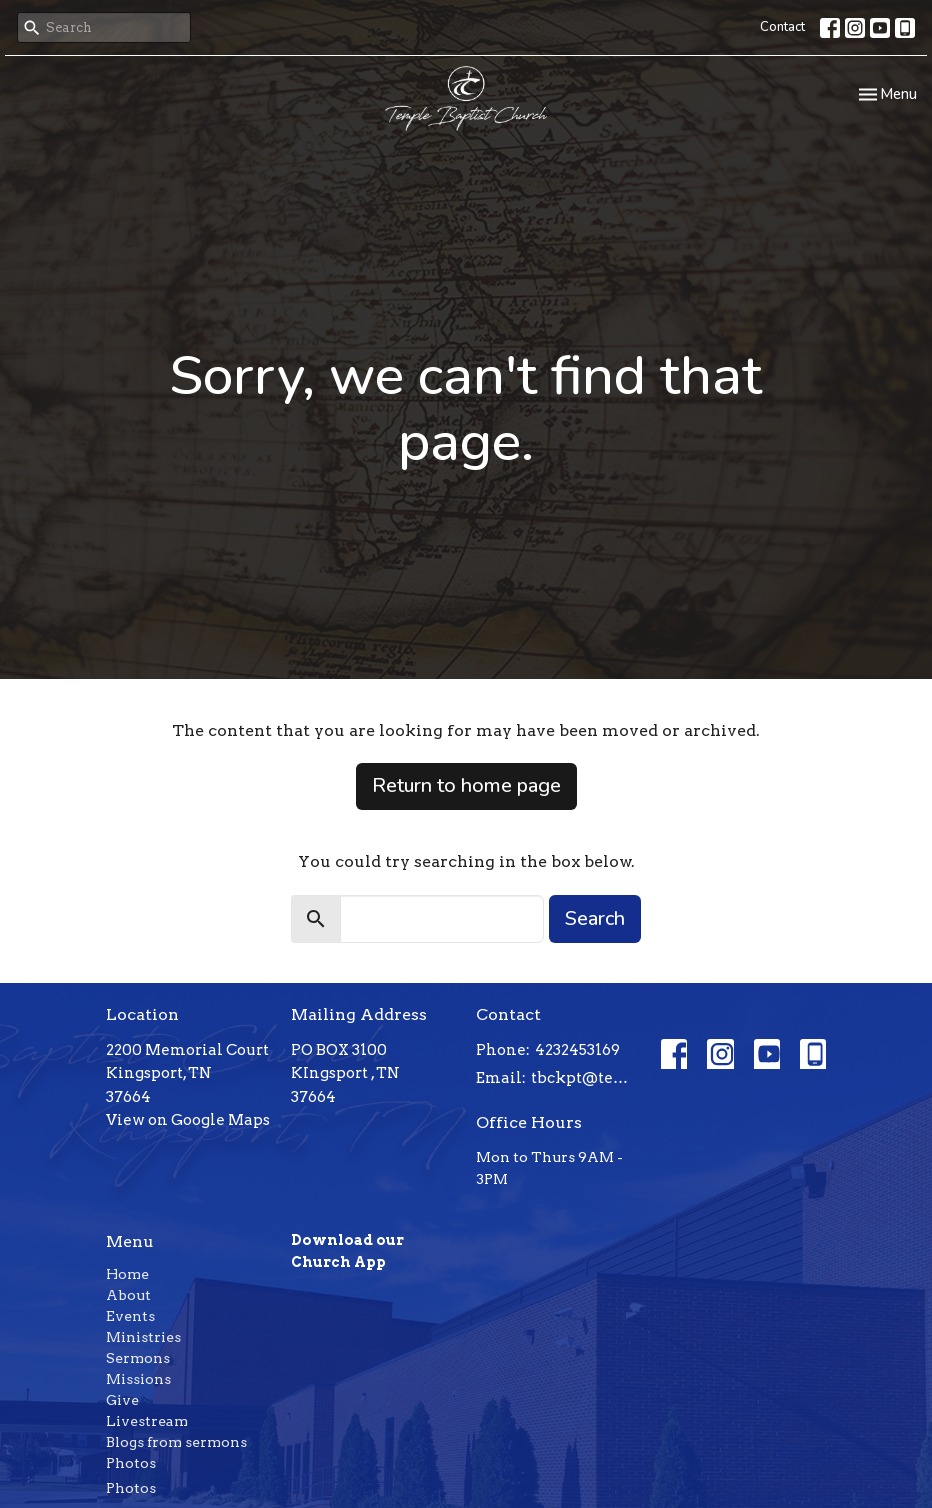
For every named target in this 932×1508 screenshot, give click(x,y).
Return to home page (466, 785)
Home (127, 1274)
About (128, 1295)
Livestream (147, 1421)
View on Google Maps (188, 1120)
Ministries (143, 1337)
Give (122, 1400)
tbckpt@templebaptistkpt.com (586, 1078)
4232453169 (577, 1050)
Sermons (138, 1358)
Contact (782, 27)
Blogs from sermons (176, 1442)
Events (130, 1316)
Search (595, 918)
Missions (138, 1379)
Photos (131, 1463)
